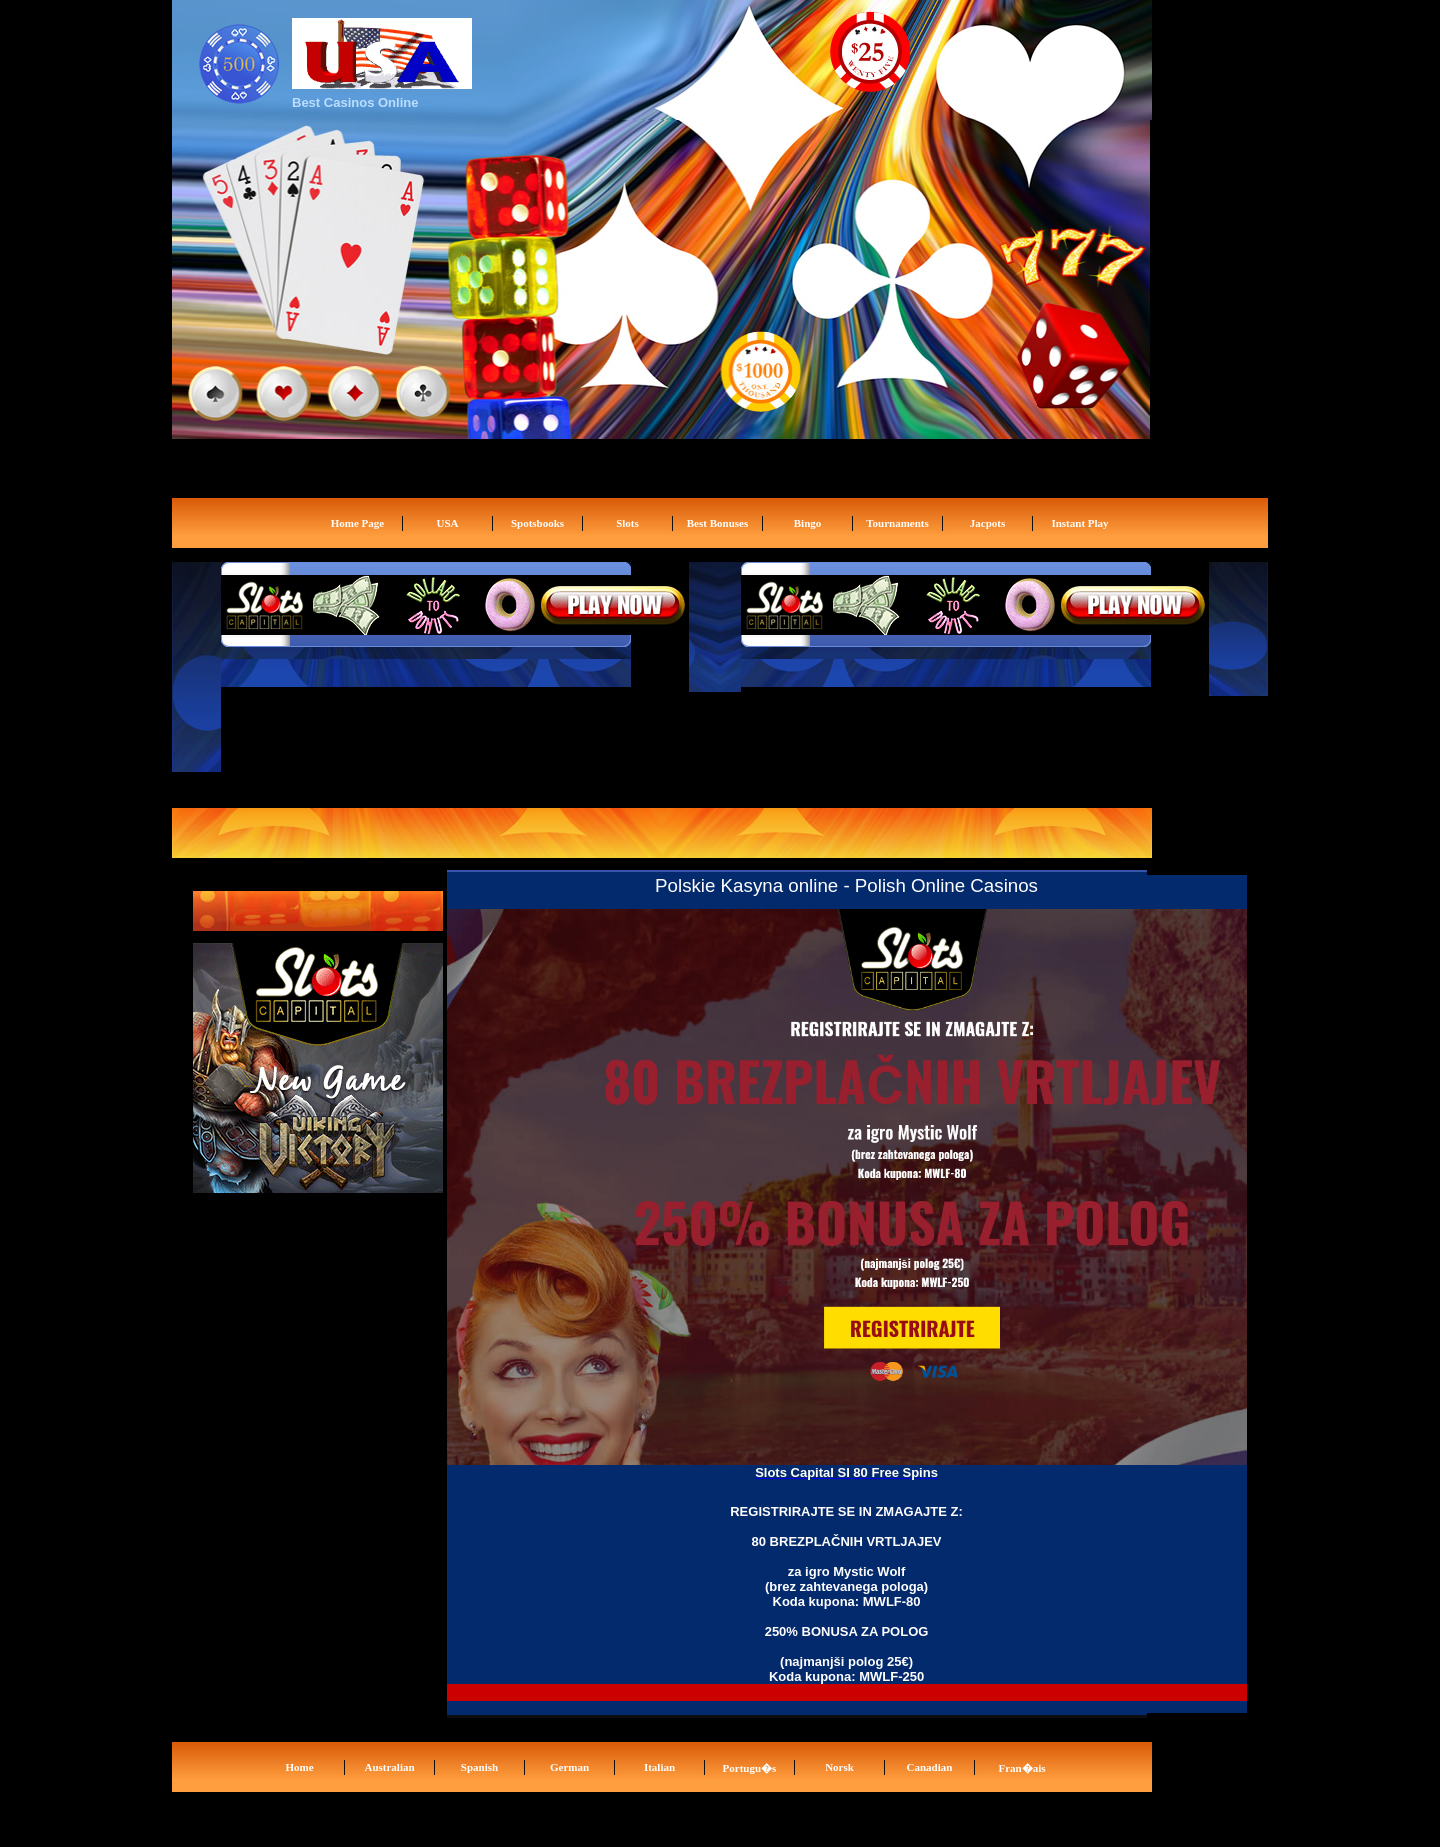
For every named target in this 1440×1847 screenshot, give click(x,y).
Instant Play (1079, 523)
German (569, 1767)
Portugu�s (750, 1768)
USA (447, 523)
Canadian (930, 1767)
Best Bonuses (717, 523)
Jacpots (987, 523)
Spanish (479, 1767)
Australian (389, 1767)
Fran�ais (1021, 1768)
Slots (627, 523)
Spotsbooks (537, 523)
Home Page (357, 523)
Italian (659, 1767)
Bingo (808, 523)
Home (299, 1767)
